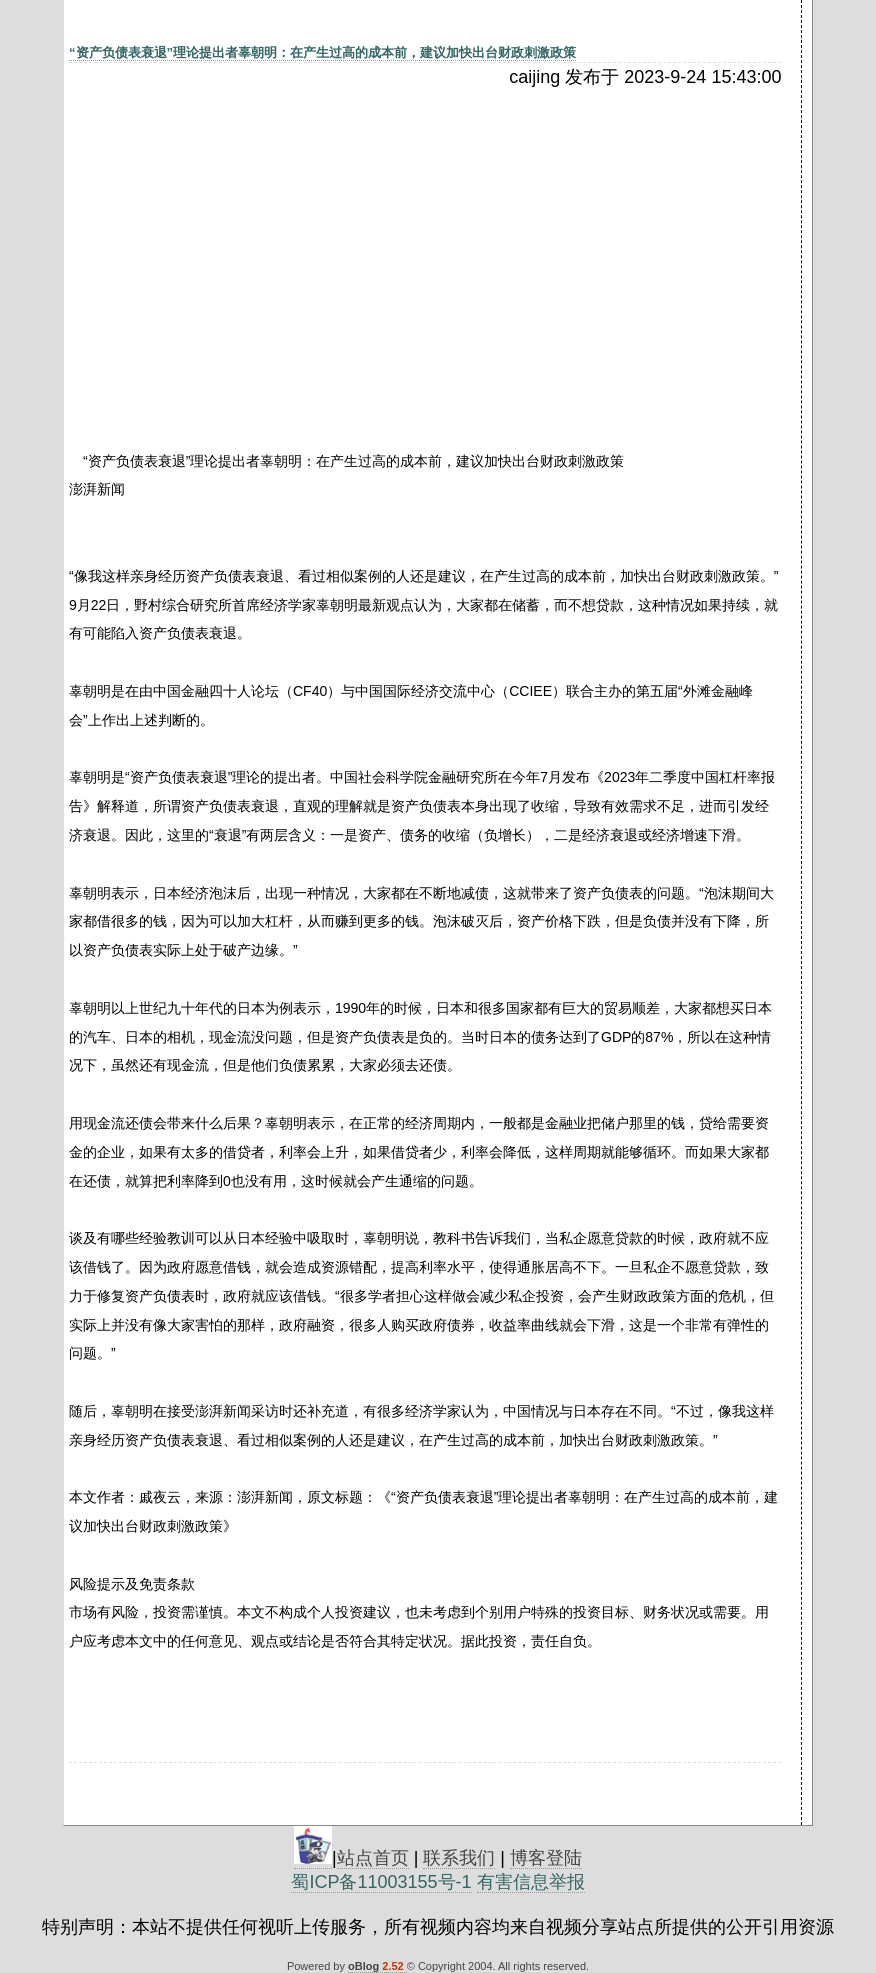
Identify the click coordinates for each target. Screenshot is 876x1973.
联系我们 (459, 1858)
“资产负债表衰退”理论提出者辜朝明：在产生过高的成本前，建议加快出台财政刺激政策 (322, 52)
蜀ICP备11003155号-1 (381, 1882)
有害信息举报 (531, 1882)
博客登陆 (546, 1858)
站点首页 (373, 1858)
